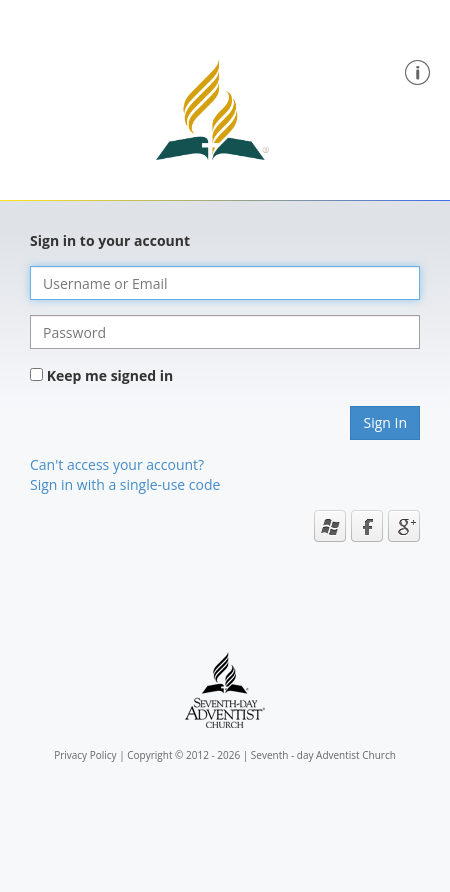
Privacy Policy (85, 755)
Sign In (385, 422)
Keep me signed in (110, 375)
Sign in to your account (110, 240)
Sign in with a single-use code (125, 484)
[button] (417, 70)
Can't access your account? (117, 464)
